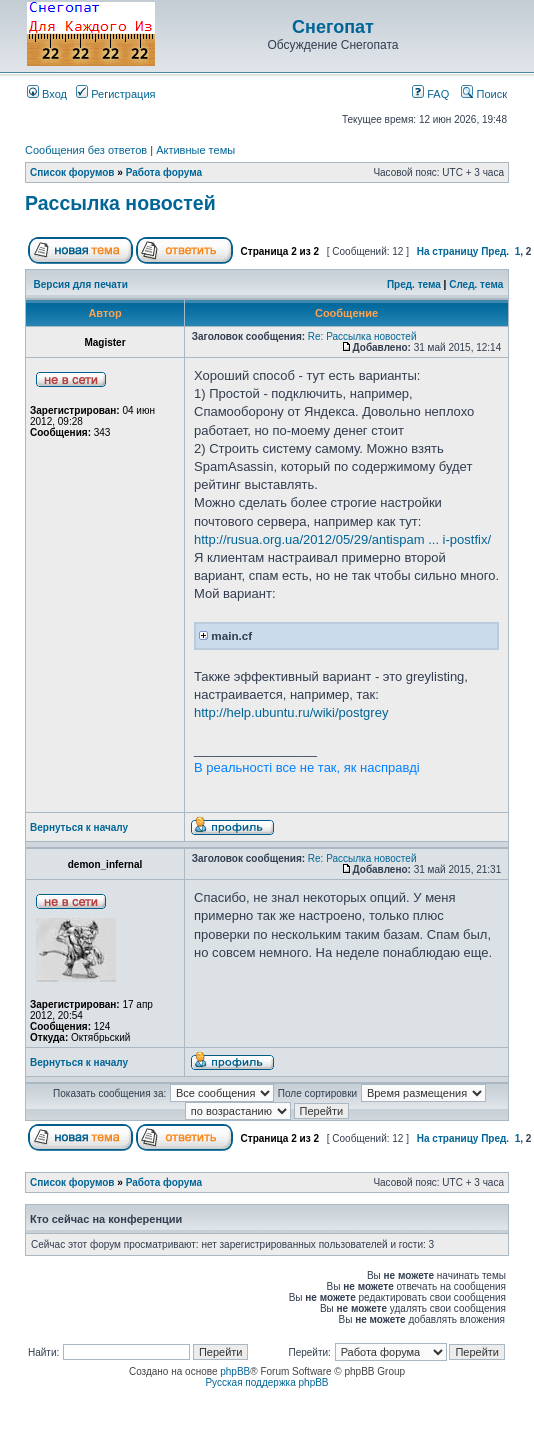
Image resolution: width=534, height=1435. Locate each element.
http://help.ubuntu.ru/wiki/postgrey (291, 712)
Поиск (484, 94)
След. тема (476, 284)
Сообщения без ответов (86, 150)
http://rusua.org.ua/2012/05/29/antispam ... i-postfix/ (342, 539)
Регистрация (115, 94)
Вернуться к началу (79, 827)
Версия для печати (81, 284)
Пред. (495, 251)
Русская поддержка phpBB (266, 1382)
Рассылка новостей (120, 203)
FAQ (430, 94)
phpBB (235, 1371)
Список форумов (72, 172)
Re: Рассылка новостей (362, 336)
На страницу (448, 251)
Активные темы (195, 150)
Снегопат (333, 27)
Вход (47, 94)
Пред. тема (414, 284)
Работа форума (164, 172)
